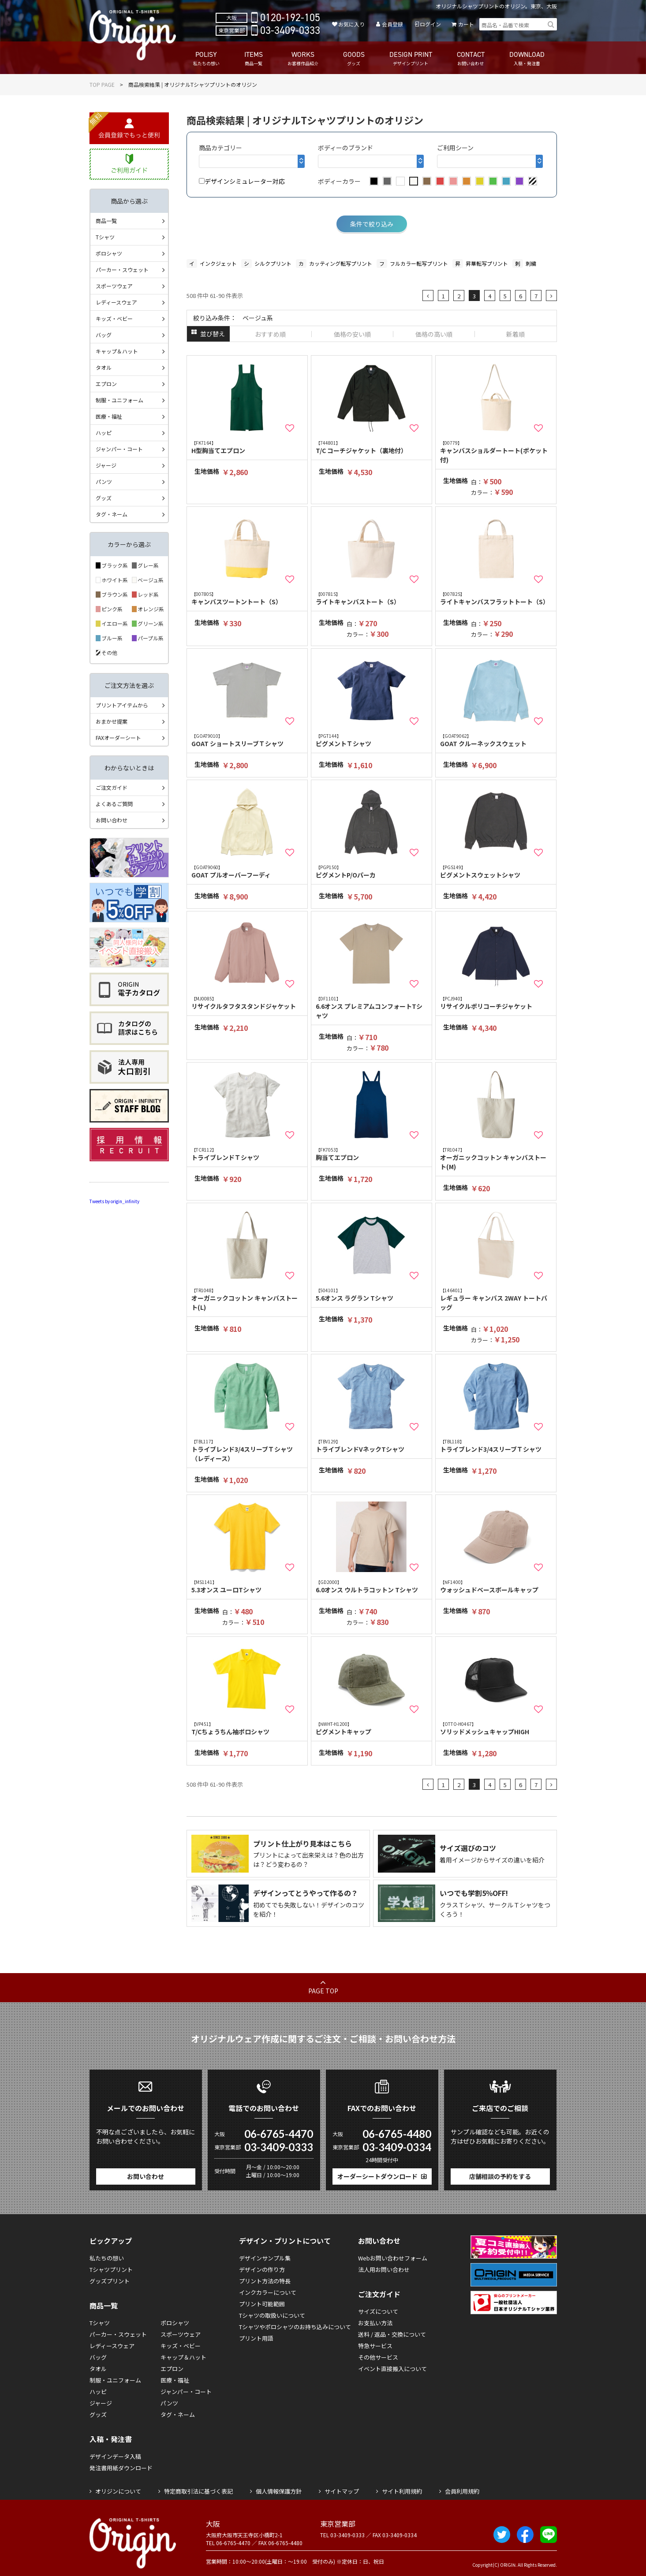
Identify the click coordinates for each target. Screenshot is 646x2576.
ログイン (430, 24)
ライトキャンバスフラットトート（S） (496, 598)
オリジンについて (118, 2491)
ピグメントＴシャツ (372, 740)
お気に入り (351, 24)
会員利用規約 (462, 2491)
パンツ (104, 481)
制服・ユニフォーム (119, 400)
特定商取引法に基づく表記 (198, 2491)
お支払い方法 (375, 2323)
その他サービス (378, 2357)
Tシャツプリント (111, 2269)
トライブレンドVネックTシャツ (372, 1445)
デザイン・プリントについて (285, 2240)
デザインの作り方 (262, 2269)
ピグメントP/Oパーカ (372, 871)
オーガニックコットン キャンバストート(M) (496, 1158)
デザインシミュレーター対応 (242, 181)
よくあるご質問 (114, 803)
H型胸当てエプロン (247, 447)
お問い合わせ (111, 820)
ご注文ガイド (111, 787)
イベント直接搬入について (392, 2368)
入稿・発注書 (111, 2439)
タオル (104, 367)
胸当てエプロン (372, 1154)
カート (466, 24)
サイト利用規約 (402, 2491)
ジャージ (106, 465)
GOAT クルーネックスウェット (496, 740)
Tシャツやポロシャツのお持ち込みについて (295, 2327)
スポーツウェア (114, 286)
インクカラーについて (267, 2292)
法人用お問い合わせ (384, 2269)
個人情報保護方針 (279, 2491)
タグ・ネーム (111, 514)
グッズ (104, 498)
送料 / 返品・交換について (392, 2334)
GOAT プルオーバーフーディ (247, 871)
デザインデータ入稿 (115, 2456)
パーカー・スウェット (122, 269)
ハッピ (104, 432)
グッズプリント (110, 2281)
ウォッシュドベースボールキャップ (496, 1586)
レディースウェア (116, 302)
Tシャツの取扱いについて (272, 2315)
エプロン (106, 383)
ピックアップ (111, 2240)
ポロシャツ (109, 253)
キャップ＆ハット (117, 351)
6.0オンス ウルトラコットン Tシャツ (372, 1586)
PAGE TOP (323, 1990)
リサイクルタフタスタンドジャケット (247, 1003)
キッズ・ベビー (114, 318)
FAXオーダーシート (118, 737)
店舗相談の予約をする (500, 2176)
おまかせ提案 (111, 721)
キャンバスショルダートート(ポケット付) (496, 451)
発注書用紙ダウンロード (121, 2468)
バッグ (104, 334)
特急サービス (375, 2346)
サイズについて (378, 2311)
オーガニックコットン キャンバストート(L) (247, 1299)
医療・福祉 (109, 416)
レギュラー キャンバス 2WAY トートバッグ (496, 1299)
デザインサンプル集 (265, 2258)
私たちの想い (107, 2258)
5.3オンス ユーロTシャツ (247, 1586)
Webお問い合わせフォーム (392, 2258)
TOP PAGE (102, 84)
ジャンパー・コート (119, 449)
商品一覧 (106, 220)
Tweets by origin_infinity (114, 1201)
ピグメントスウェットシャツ (496, 871)
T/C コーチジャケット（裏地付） (372, 447)
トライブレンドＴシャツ (247, 1154)
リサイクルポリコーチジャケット (496, 1003)
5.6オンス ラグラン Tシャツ (372, 1294)
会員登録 (392, 24)
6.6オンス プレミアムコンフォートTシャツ (372, 1007)
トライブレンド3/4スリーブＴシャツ (496, 1445)
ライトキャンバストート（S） (372, 598)
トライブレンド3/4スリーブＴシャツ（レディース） (247, 1450)
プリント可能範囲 (262, 2304)
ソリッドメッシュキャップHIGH (496, 1728)
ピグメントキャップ (372, 1728)
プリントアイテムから (122, 705)
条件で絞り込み (371, 223)
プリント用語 (256, 2338)
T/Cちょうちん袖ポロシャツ (247, 1728)
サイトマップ (342, 2491)
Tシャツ (105, 237)
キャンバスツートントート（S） (247, 598)
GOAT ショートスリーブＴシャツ (247, 740)
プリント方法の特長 (265, 2281)
